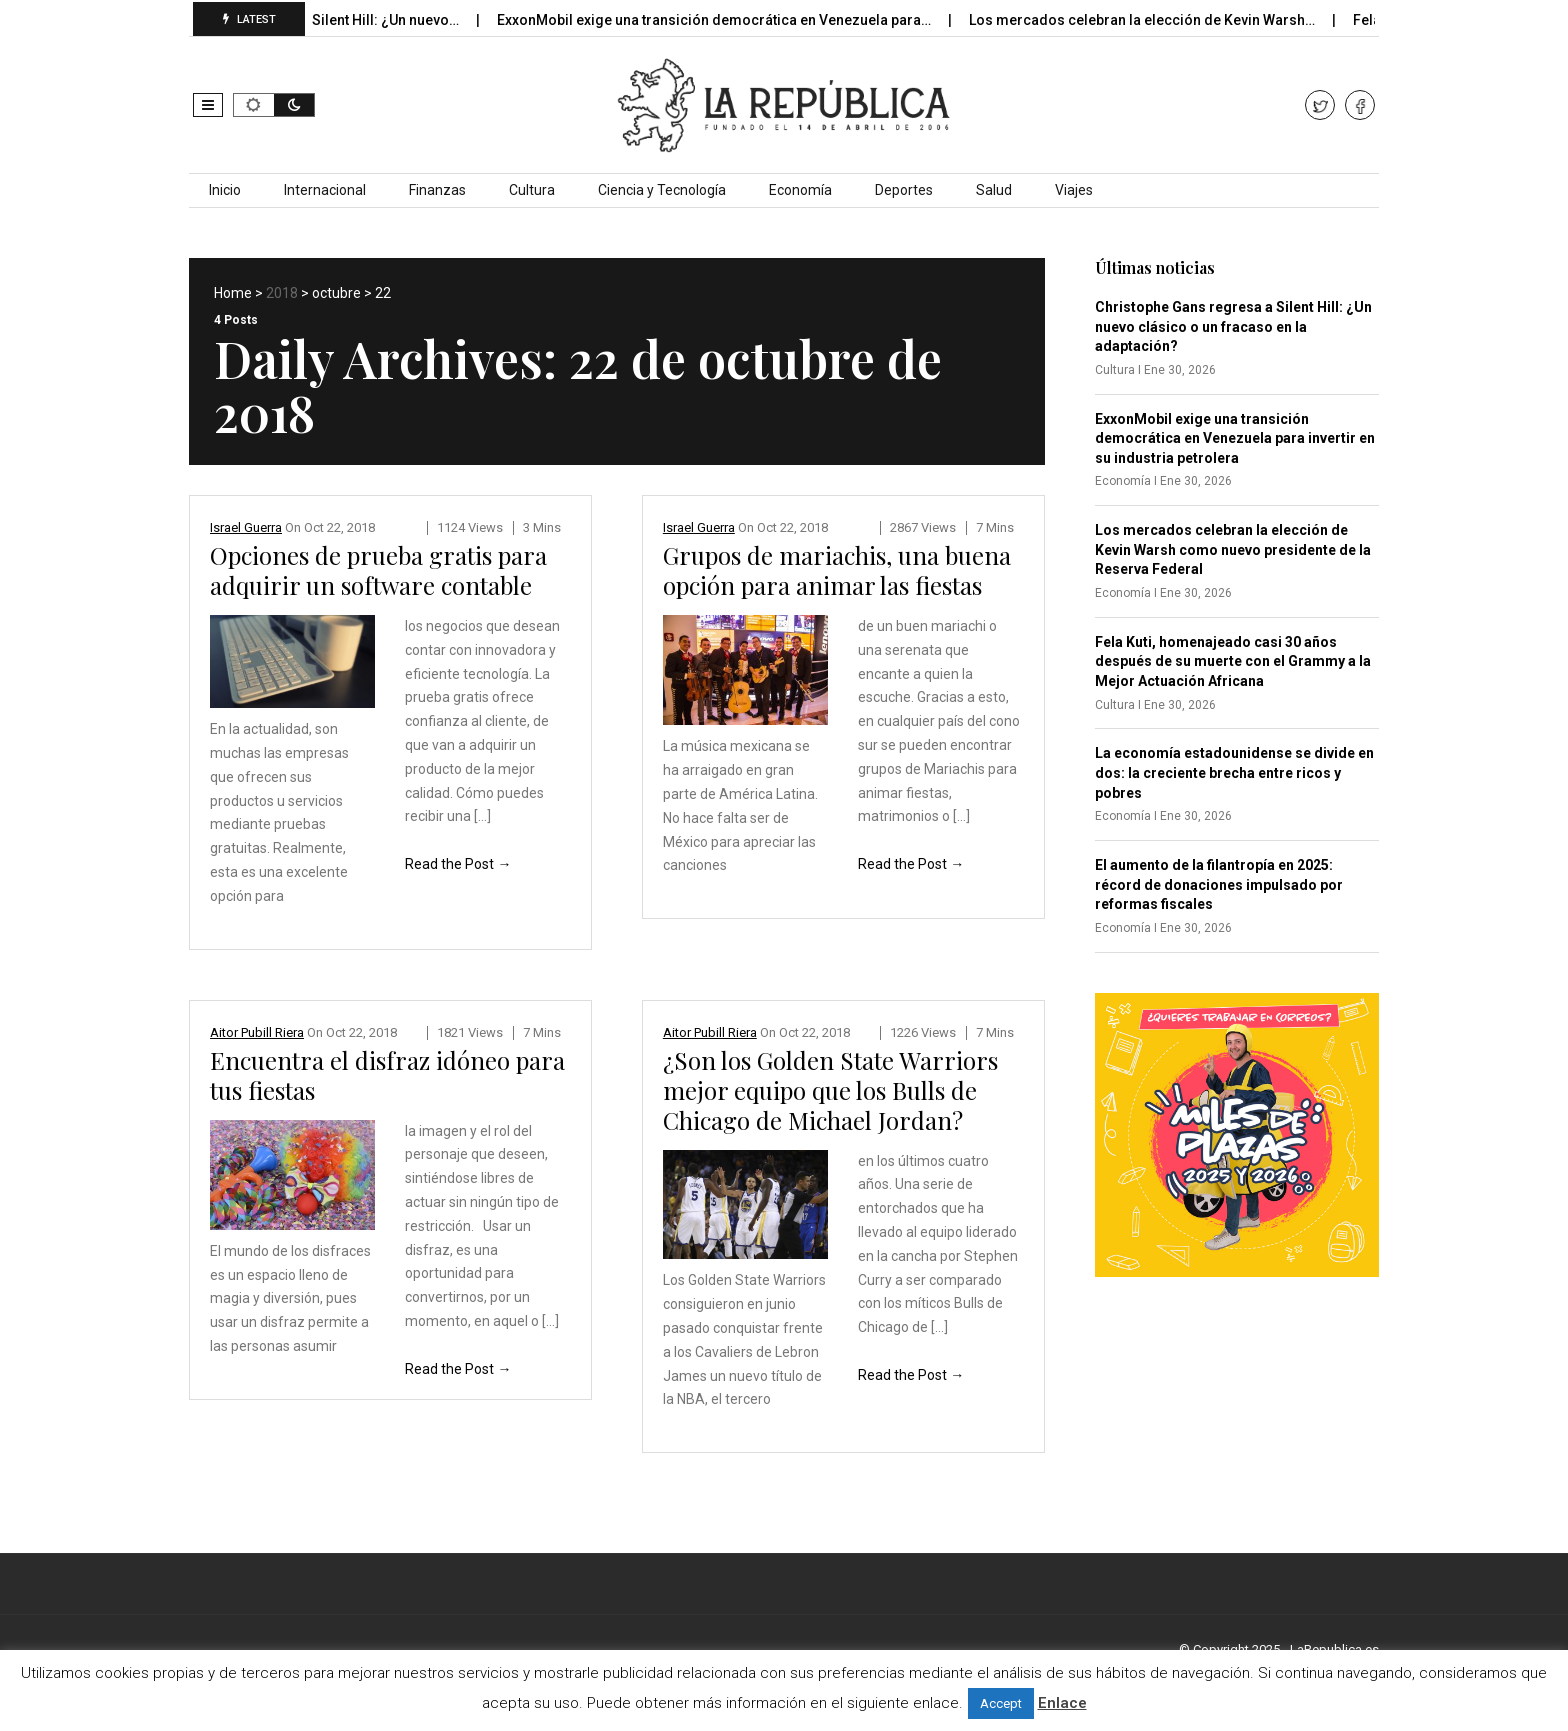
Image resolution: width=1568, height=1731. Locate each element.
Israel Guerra (246, 527)
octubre (336, 293)
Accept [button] (1001, 1703)
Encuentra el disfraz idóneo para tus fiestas (387, 1075)
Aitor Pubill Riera (257, 1032)
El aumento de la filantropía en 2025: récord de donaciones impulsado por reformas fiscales (1219, 884)
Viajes (1074, 190)
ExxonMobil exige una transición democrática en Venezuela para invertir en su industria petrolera (1235, 438)
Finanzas (437, 190)
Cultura (532, 190)
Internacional (325, 190)
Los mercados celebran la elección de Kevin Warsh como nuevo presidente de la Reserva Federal (1233, 549)
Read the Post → (458, 864)
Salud (994, 190)
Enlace (1062, 1703)
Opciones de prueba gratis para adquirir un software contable (378, 570)
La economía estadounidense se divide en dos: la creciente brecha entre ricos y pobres (1234, 772)
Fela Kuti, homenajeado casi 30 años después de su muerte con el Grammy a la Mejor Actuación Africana (1233, 661)
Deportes (904, 190)
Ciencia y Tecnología (662, 190)
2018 (282, 293)
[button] (208, 105)
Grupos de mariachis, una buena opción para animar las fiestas (837, 570)
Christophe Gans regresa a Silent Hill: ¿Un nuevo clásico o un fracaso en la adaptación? (1233, 326)
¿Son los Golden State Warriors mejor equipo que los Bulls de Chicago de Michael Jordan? (830, 1090)
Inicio (225, 190)
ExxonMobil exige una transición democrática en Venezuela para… (729, 20)
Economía (800, 190)
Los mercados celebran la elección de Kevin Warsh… (1157, 20)
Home (233, 293)
